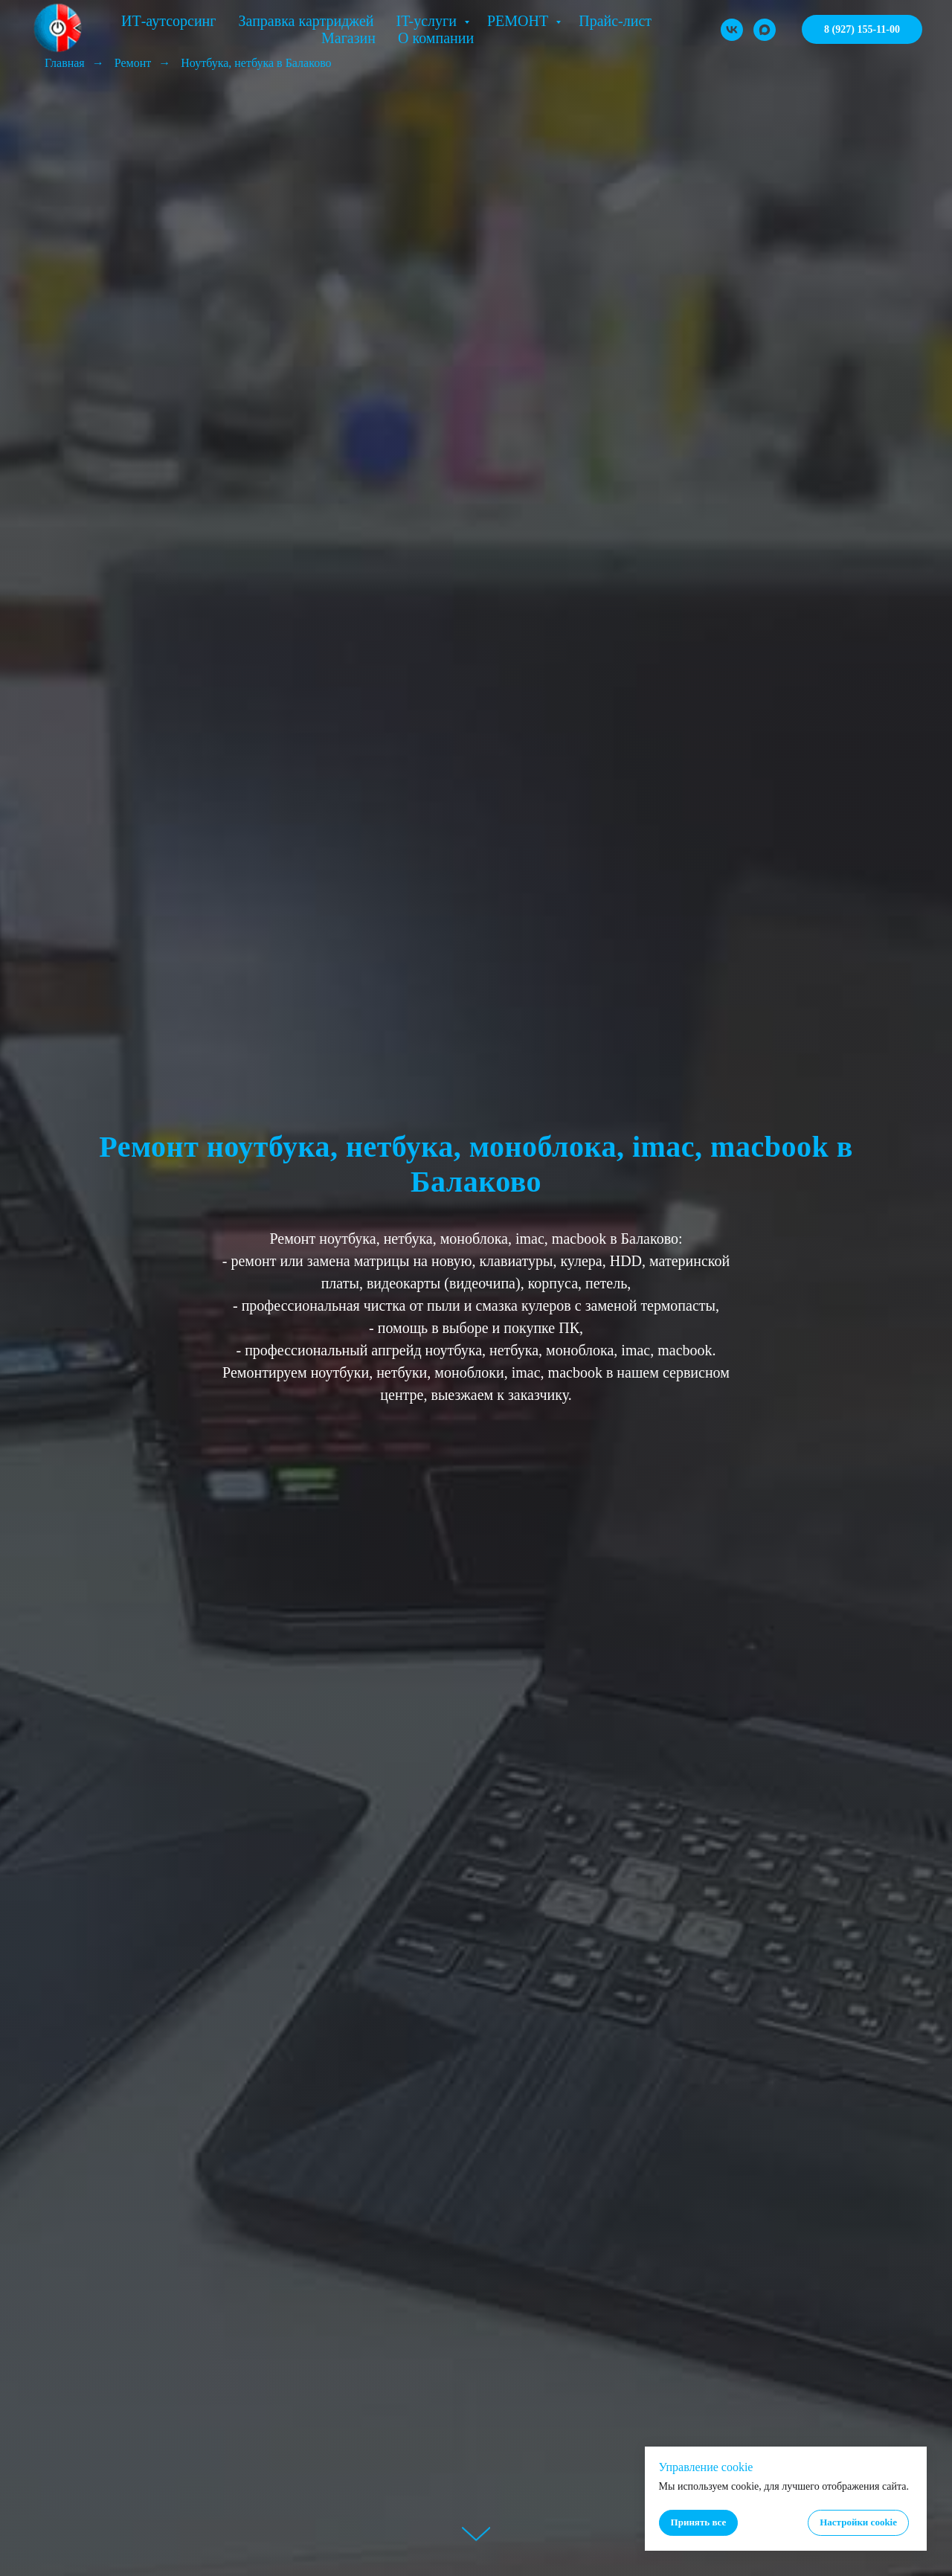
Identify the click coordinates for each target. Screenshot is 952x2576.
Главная (65, 63)
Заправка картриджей (306, 21)
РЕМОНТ (519, 21)
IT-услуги (428, 21)
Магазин (348, 38)
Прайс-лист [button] (615, 21)
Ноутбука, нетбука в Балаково (256, 63)
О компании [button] (436, 38)
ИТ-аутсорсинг (168, 21)
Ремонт (133, 63)
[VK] (732, 30)
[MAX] (764, 30)
